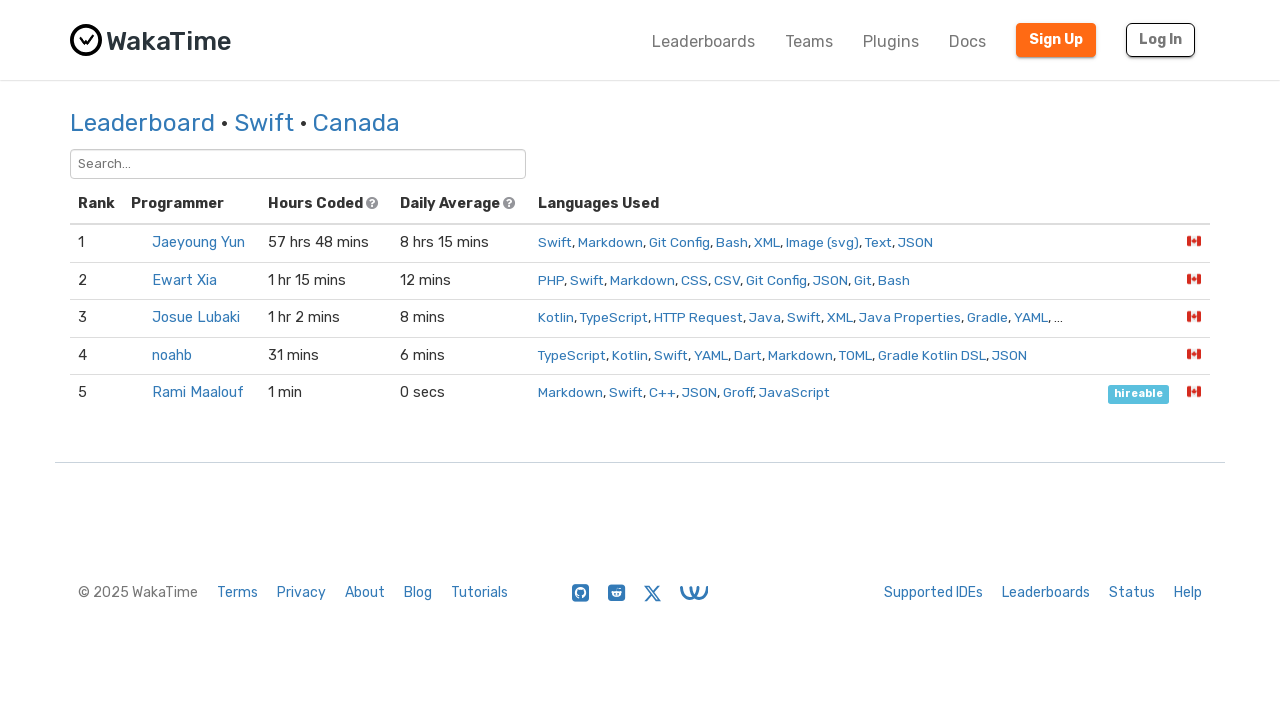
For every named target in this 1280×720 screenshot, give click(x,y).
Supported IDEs (933, 592)
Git (863, 280)
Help (1188, 592)
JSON (915, 242)
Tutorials (479, 592)
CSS (694, 280)
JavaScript (794, 392)
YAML (1031, 317)
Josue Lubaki (196, 317)
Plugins (891, 41)
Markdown (610, 242)
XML (767, 242)
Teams (809, 41)
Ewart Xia (184, 280)
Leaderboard (142, 123)
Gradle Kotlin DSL (932, 355)
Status (1132, 592)
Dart (748, 355)
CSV (727, 280)
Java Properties (910, 317)
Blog (418, 592)
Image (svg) (822, 242)
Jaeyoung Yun (198, 242)
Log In (1160, 39)
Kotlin (556, 317)
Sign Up (1056, 39)
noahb (172, 355)
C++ (662, 392)
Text (878, 242)
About (365, 592)
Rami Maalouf (198, 392)
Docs (967, 41)
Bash (732, 242)
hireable (1138, 393)
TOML (855, 355)
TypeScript (614, 317)
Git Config (679, 242)
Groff (738, 392)
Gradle (987, 317)
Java (765, 317)
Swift (264, 123)
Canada (356, 123)
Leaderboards (703, 41)
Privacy (301, 592)
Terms (237, 592)
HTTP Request (698, 317)
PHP (551, 280)
